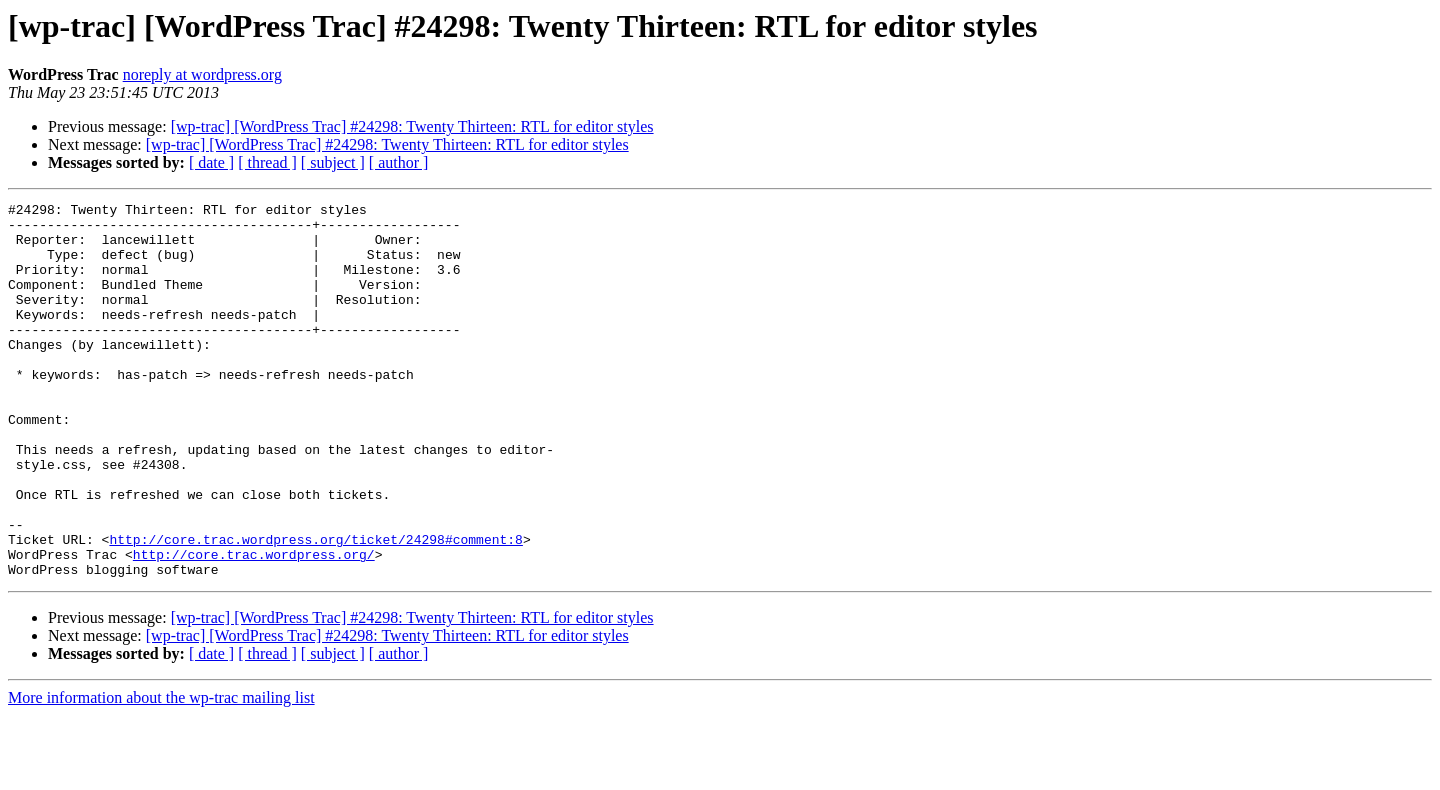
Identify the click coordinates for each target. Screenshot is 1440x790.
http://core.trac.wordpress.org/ (254, 626)
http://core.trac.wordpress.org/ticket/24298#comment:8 (315, 608)
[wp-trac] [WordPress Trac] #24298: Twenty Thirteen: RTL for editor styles (412, 126)
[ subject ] (333, 162)
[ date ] (211, 162)
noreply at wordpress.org (202, 74)
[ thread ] (267, 162)
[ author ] (399, 162)
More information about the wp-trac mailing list (161, 772)
